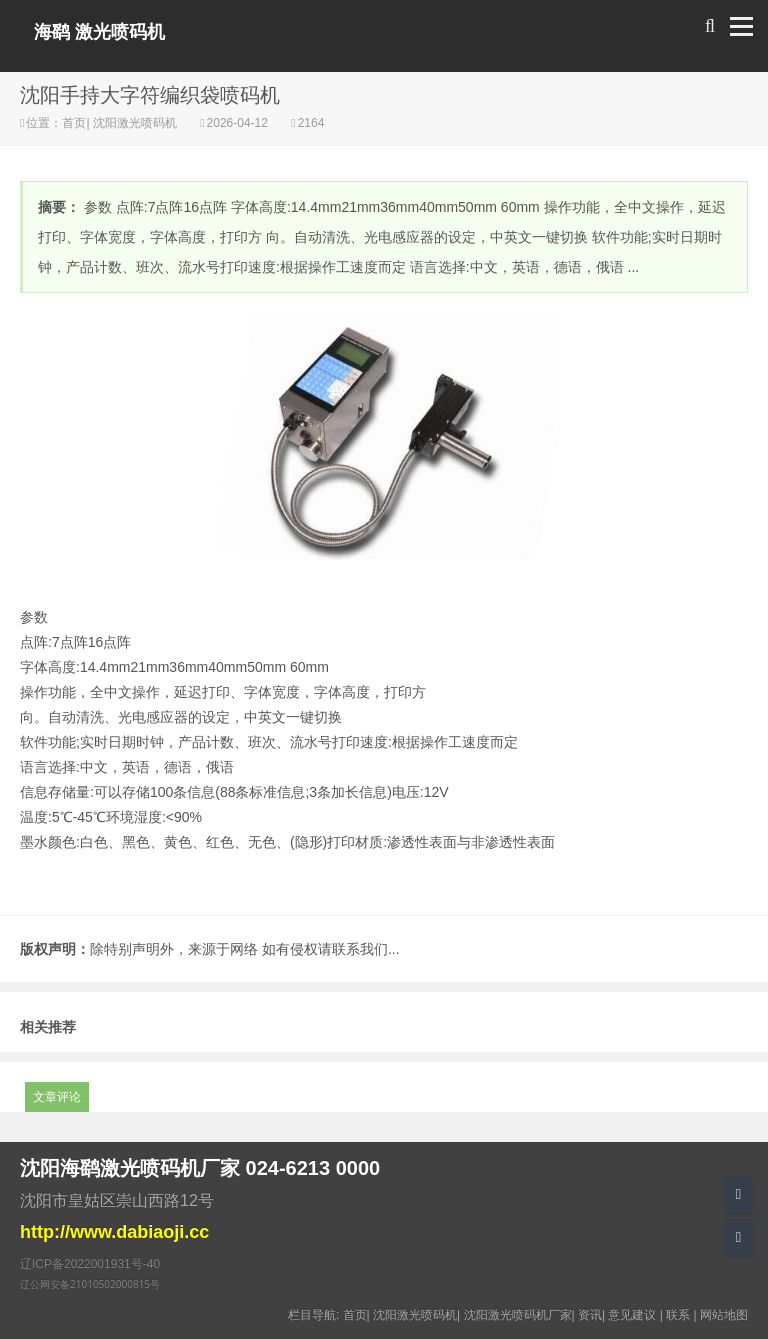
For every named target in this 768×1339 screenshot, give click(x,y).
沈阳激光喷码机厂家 (518, 1315)
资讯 (590, 1315)
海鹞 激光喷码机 (99, 32)
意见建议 (632, 1315)
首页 (74, 123)
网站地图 (724, 1315)
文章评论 (57, 1097)
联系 (678, 1315)
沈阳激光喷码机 (135, 123)
